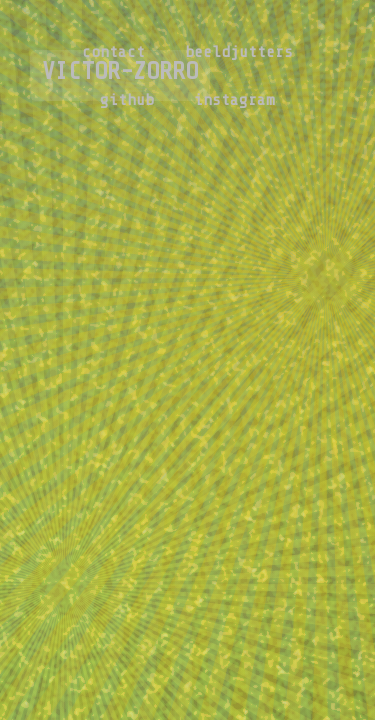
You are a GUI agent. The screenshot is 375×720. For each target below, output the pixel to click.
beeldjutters (239, 52)
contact (113, 52)
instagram (234, 100)
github (127, 100)
